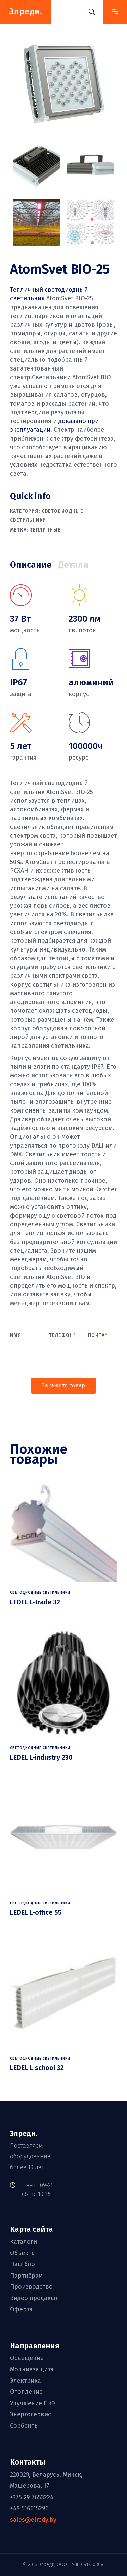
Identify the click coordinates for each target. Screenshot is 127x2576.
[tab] (34, 564)
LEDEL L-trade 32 (35, 1602)
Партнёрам (26, 2275)
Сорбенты (24, 2425)
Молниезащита (32, 2369)
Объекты (23, 2253)
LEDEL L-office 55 (36, 1912)
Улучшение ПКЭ (32, 2403)
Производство (31, 2286)
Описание (31, 564)
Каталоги (23, 2241)
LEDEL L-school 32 (37, 2068)
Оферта (21, 2309)
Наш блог (24, 2264)
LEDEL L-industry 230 (41, 1757)
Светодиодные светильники (40, 1593)
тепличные (45, 530)
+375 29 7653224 (31, 2497)
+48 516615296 (29, 2508)
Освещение (27, 2358)
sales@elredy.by (33, 2519)
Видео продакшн (34, 2298)
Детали (73, 564)
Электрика (25, 2380)
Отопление (26, 2392)
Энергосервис (30, 2414)
